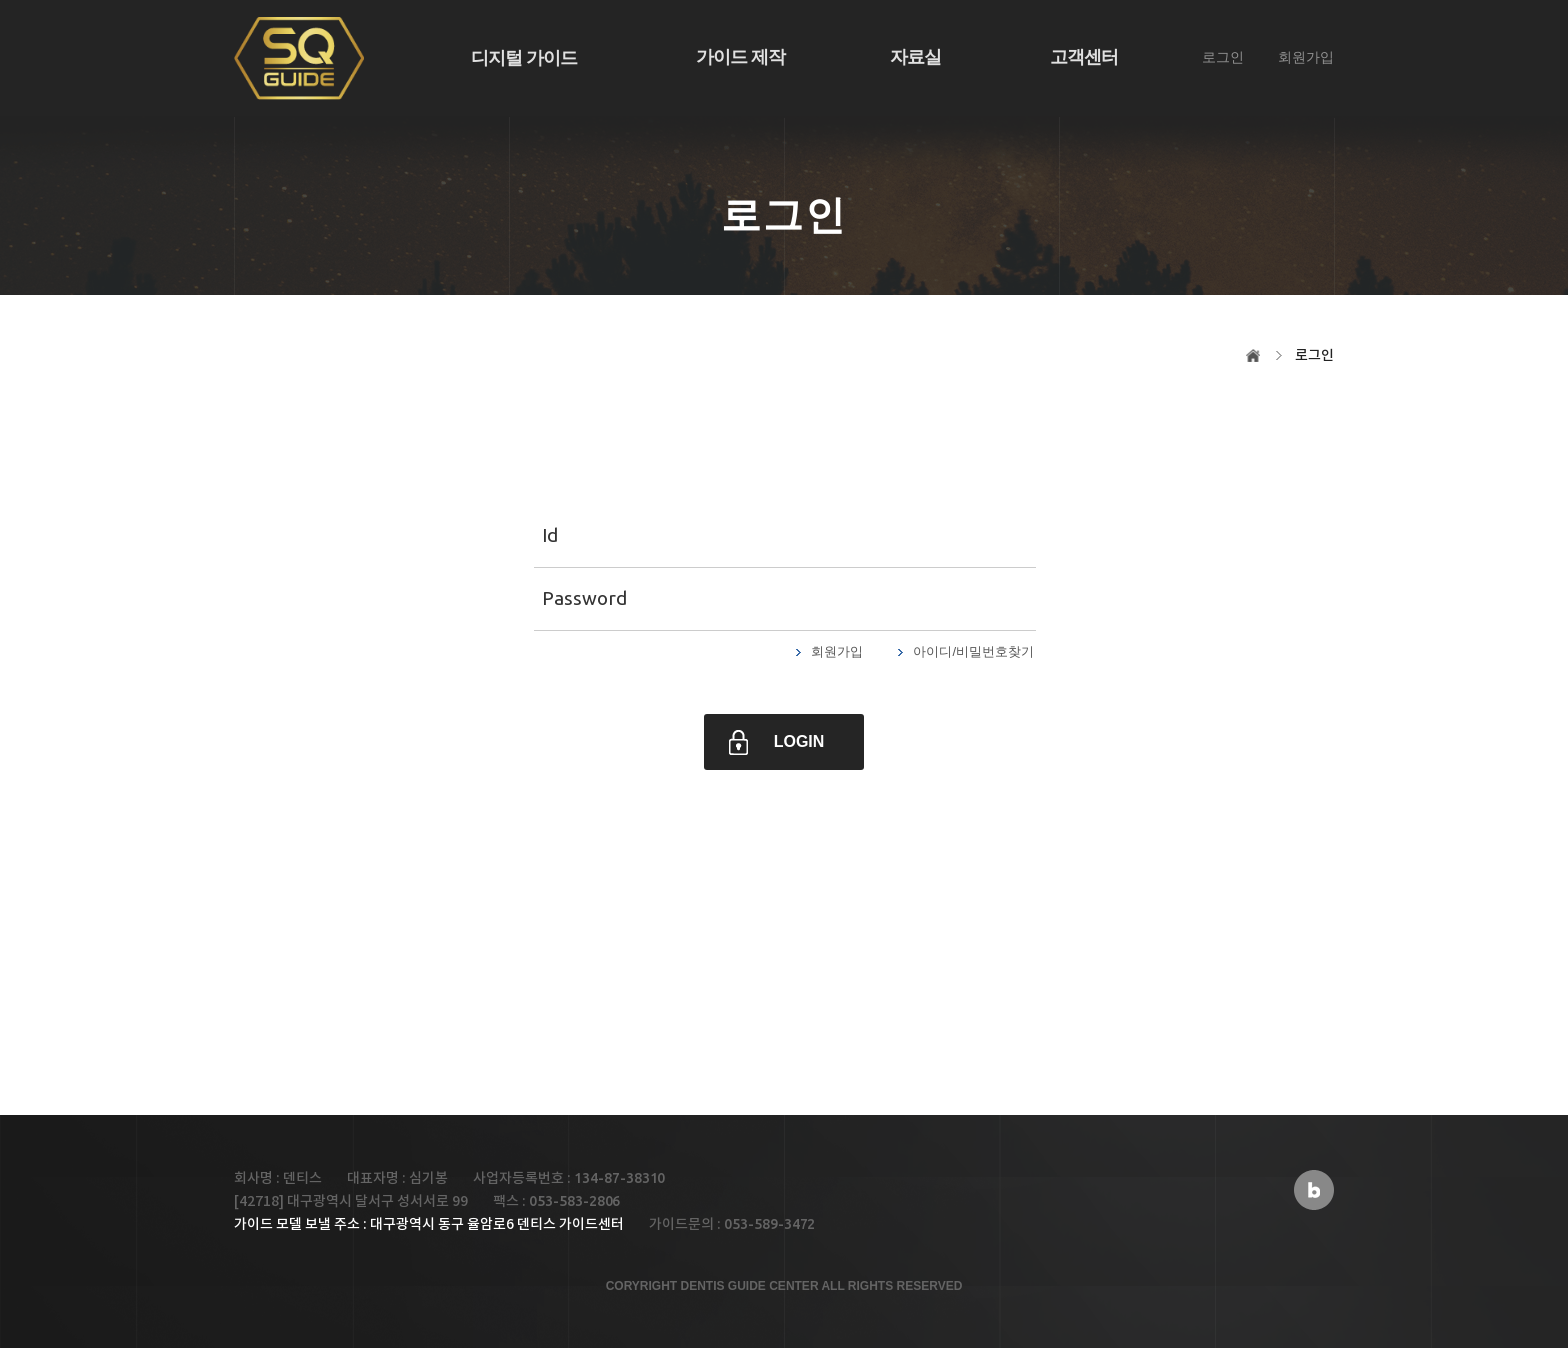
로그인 (1223, 57)
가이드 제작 (740, 57)
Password (584, 598)
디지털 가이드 (524, 58)
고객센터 (1084, 57)
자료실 (915, 57)
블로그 (1314, 1190)
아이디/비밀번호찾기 (973, 651)
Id (550, 535)
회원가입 (1306, 57)
